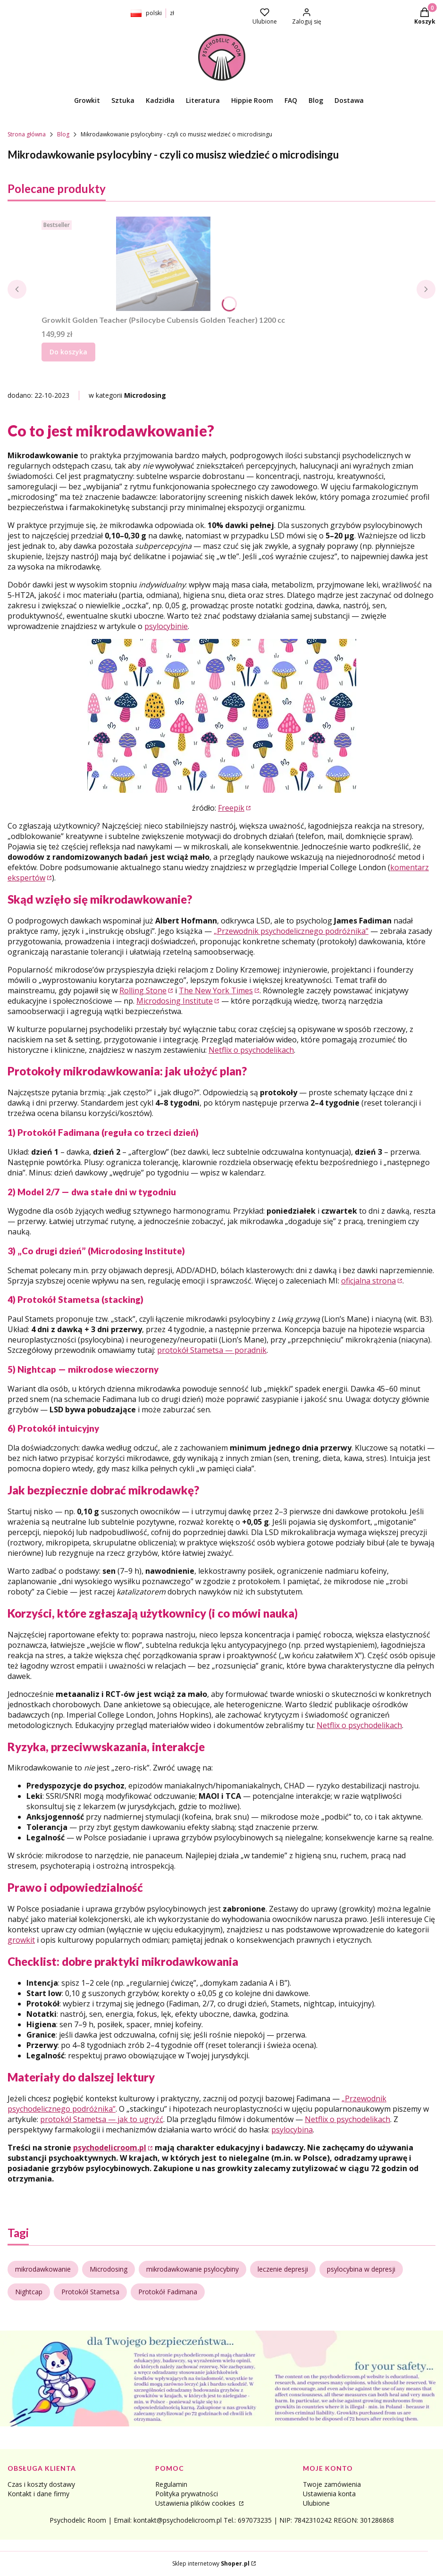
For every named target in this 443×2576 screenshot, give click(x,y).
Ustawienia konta (329, 2493)
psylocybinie (166, 626)
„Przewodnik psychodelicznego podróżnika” (291, 931)
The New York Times (216, 990)
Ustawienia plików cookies (196, 2503)
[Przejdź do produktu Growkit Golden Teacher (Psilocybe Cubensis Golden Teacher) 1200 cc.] (163, 264)
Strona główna (27, 134)
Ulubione (316, 2503)
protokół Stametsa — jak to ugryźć (101, 2119)
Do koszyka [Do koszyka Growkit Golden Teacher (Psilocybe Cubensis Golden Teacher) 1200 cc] (68, 351)
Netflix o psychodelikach (251, 1050)
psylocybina (292, 2129)
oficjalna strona (368, 1280)
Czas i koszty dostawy (41, 2484)
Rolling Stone (143, 990)
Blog (63, 134)
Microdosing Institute (174, 1001)
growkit (21, 1940)
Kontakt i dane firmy (38, 2493)
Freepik (231, 808)
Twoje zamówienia (332, 2484)
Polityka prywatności (186, 2493)
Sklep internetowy (211, 2563)
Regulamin (171, 2484)
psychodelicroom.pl (109, 2147)
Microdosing (145, 395)
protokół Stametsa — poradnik (212, 1350)
